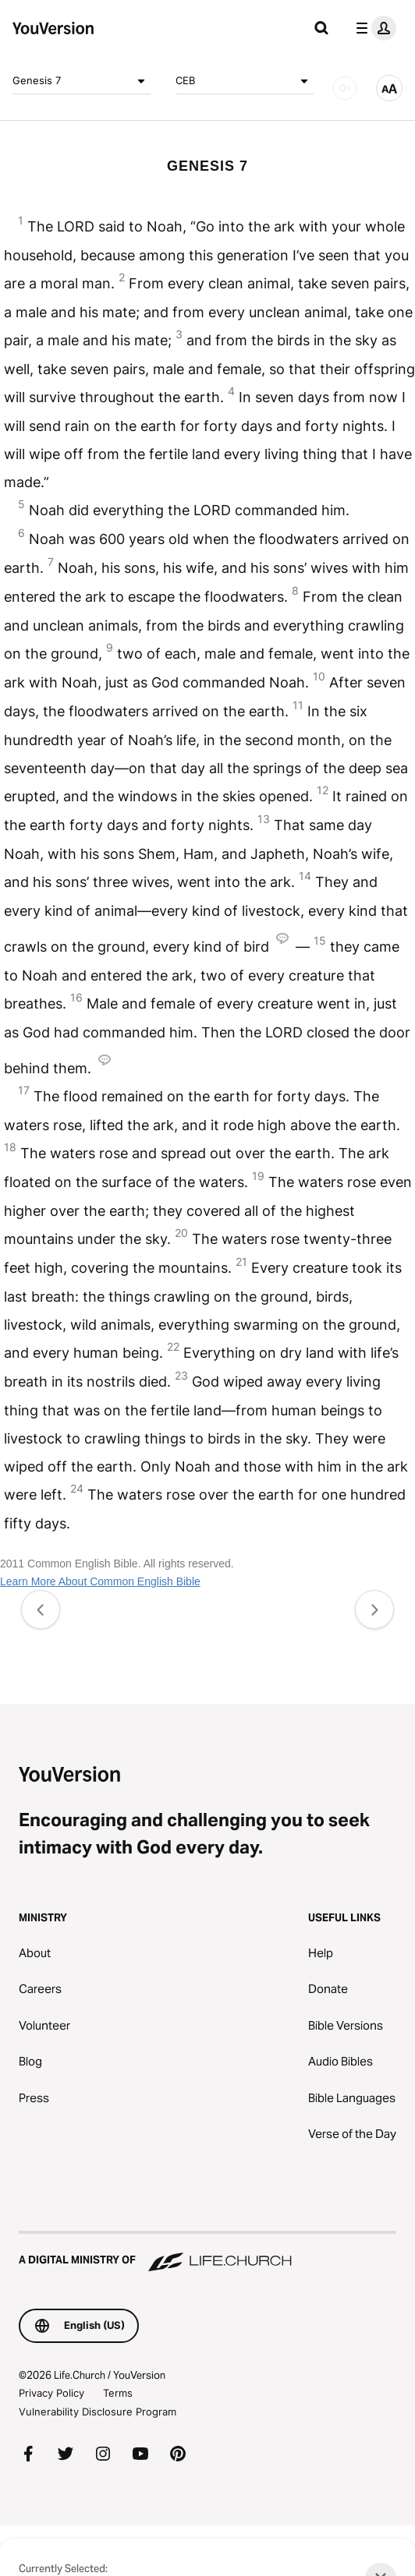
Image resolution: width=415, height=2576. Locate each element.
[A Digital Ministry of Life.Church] (207, 2252)
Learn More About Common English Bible (100, 1581)
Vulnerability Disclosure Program (97, 2411)
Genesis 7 (81, 81)
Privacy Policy (51, 2393)
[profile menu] (373, 28)
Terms (118, 2393)
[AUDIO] (344, 88)
